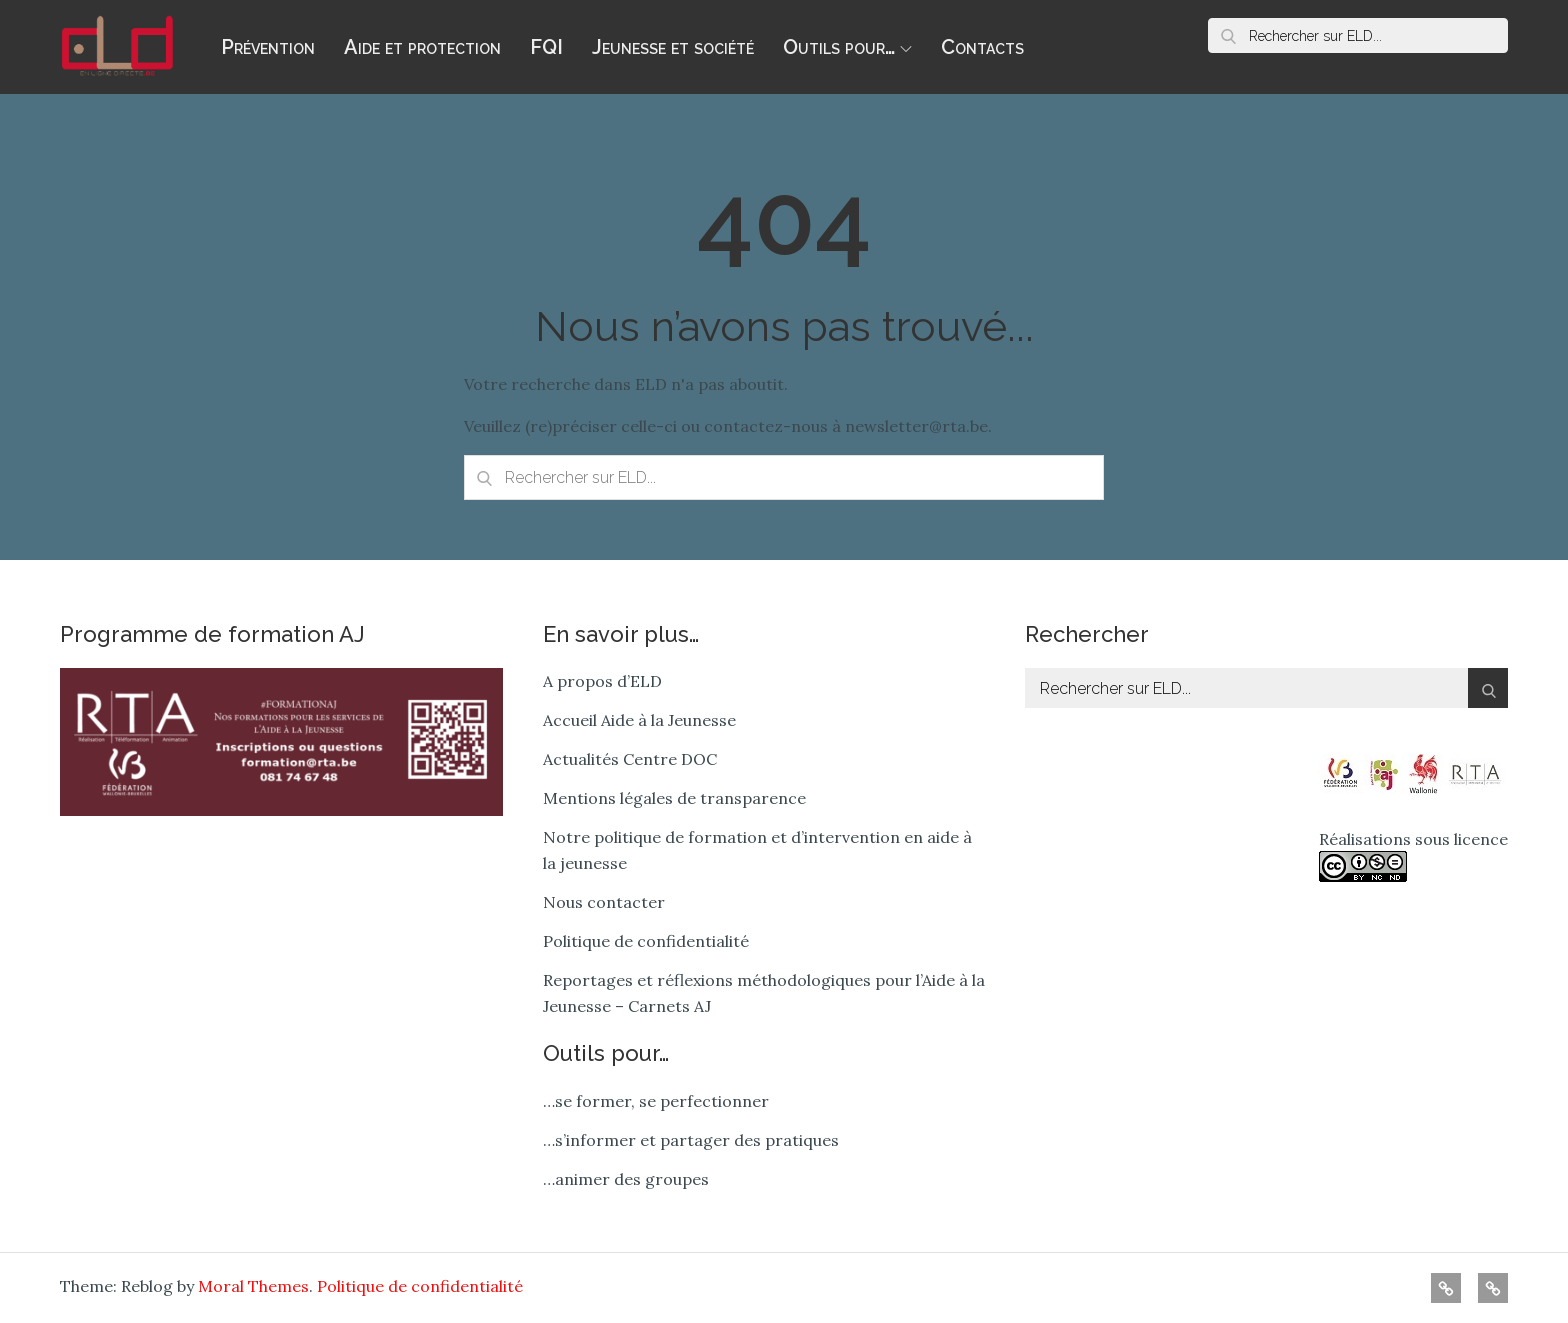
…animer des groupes (626, 1179)
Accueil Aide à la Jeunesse (639, 720)
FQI (546, 47)
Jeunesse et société (673, 47)
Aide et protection (422, 47)
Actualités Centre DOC (630, 759)
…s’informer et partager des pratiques (691, 1140)
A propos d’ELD (602, 681)
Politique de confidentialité (646, 941)
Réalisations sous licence (1413, 855)
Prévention (268, 47)
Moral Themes (253, 1286)
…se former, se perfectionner (656, 1101)
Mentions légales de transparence (674, 798)
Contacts (982, 47)
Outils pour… (847, 47)
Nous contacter (604, 902)
